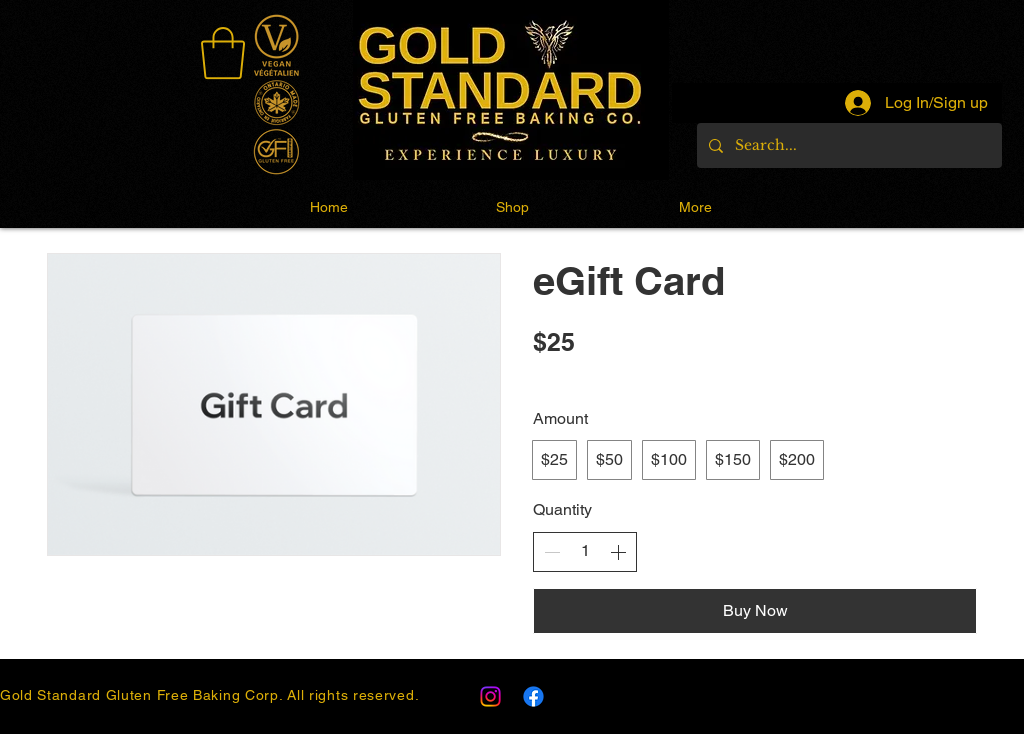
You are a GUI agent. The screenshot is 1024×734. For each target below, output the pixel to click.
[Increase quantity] (618, 552)
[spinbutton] (585, 551)
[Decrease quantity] (552, 552)
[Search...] (847, 145)
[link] (223, 53)
